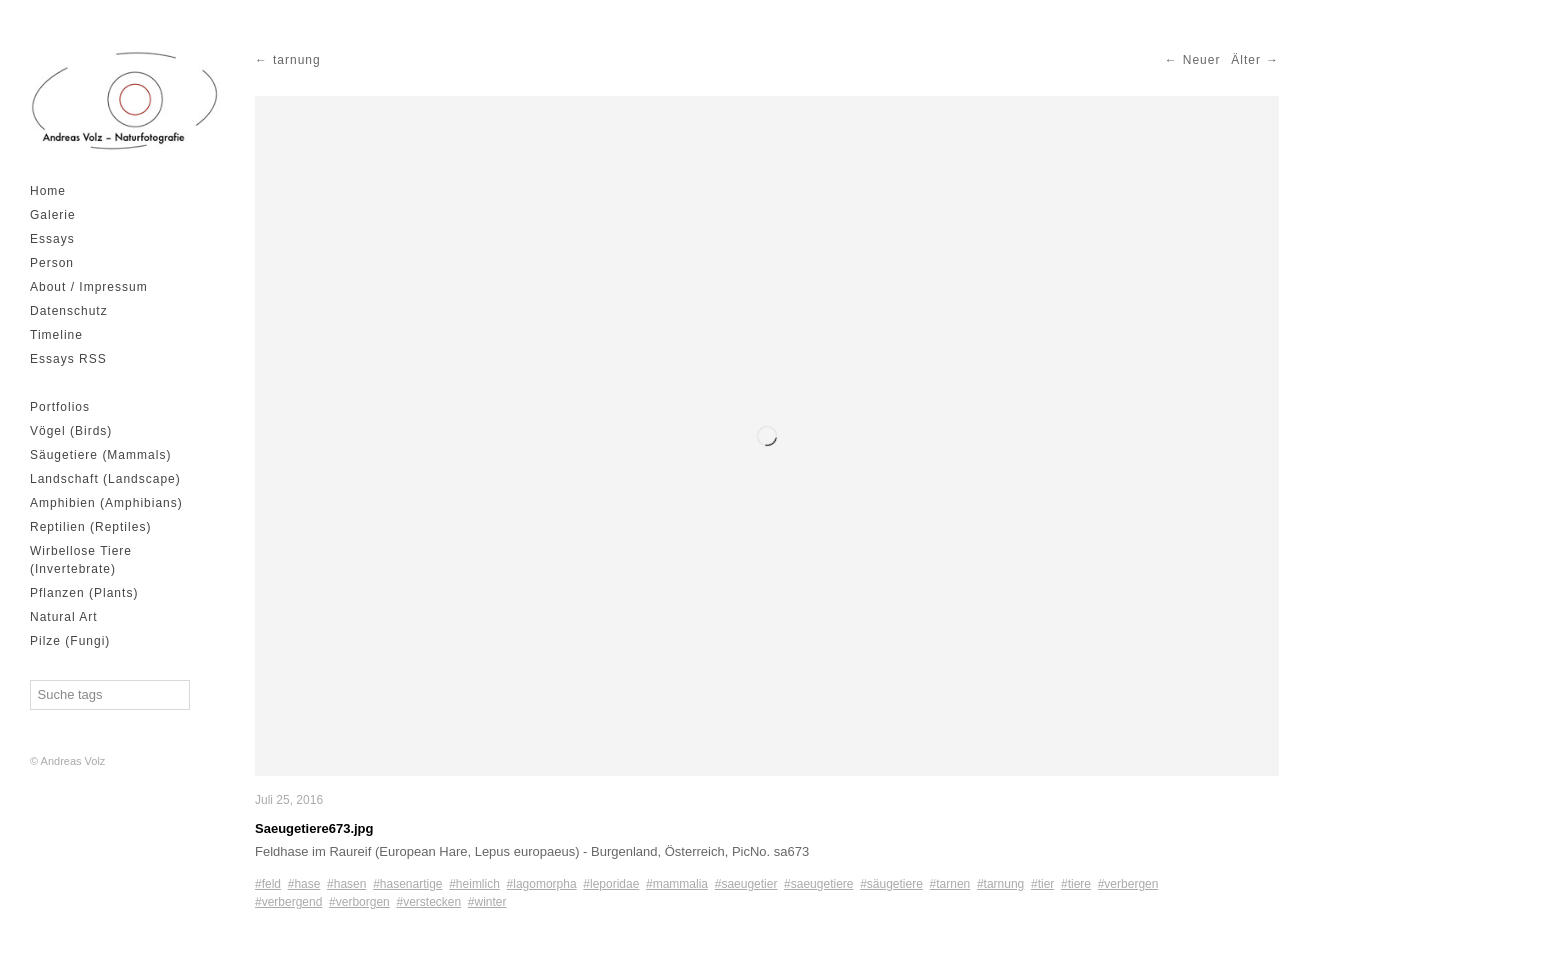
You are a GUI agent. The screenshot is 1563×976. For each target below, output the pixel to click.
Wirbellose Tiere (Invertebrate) (81, 560)
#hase (304, 884)
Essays (52, 239)
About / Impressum (89, 287)
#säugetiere (891, 884)
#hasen (346, 884)
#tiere (1076, 884)
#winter (487, 902)
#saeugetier (746, 884)
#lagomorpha (542, 884)
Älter (1246, 60)
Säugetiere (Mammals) (100, 455)
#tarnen (950, 884)
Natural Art (64, 617)
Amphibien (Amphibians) (106, 503)
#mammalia (677, 884)
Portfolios (60, 407)
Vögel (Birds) (71, 431)
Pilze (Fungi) (70, 641)
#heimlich (474, 884)
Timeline (56, 335)
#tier (1042, 884)
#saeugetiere (818, 884)
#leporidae (611, 884)
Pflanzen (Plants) (84, 593)
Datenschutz (69, 311)
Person (52, 263)
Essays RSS (68, 359)
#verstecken (428, 902)
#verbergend (288, 902)
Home (48, 191)
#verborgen (359, 902)
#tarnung (1000, 884)
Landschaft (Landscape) (105, 479)
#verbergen (1128, 884)
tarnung (297, 60)
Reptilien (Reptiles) (90, 527)
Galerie (53, 215)
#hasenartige (407, 884)
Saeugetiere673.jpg (314, 828)
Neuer (1202, 60)
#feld (268, 884)
